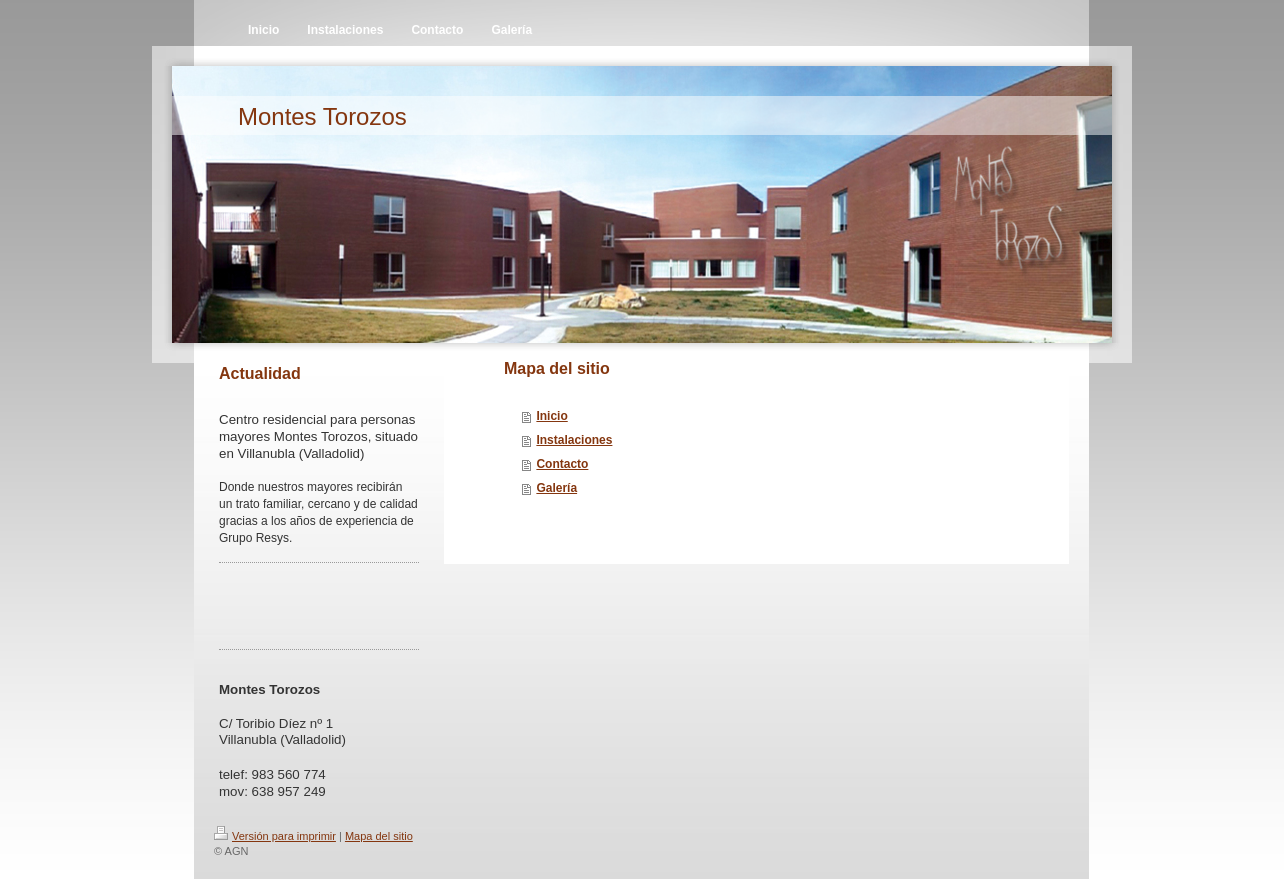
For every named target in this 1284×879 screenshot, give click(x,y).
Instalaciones (574, 440)
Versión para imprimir (275, 836)
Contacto (562, 464)
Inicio (551, 416)
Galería (556, 488)
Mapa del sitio (379, 836)
